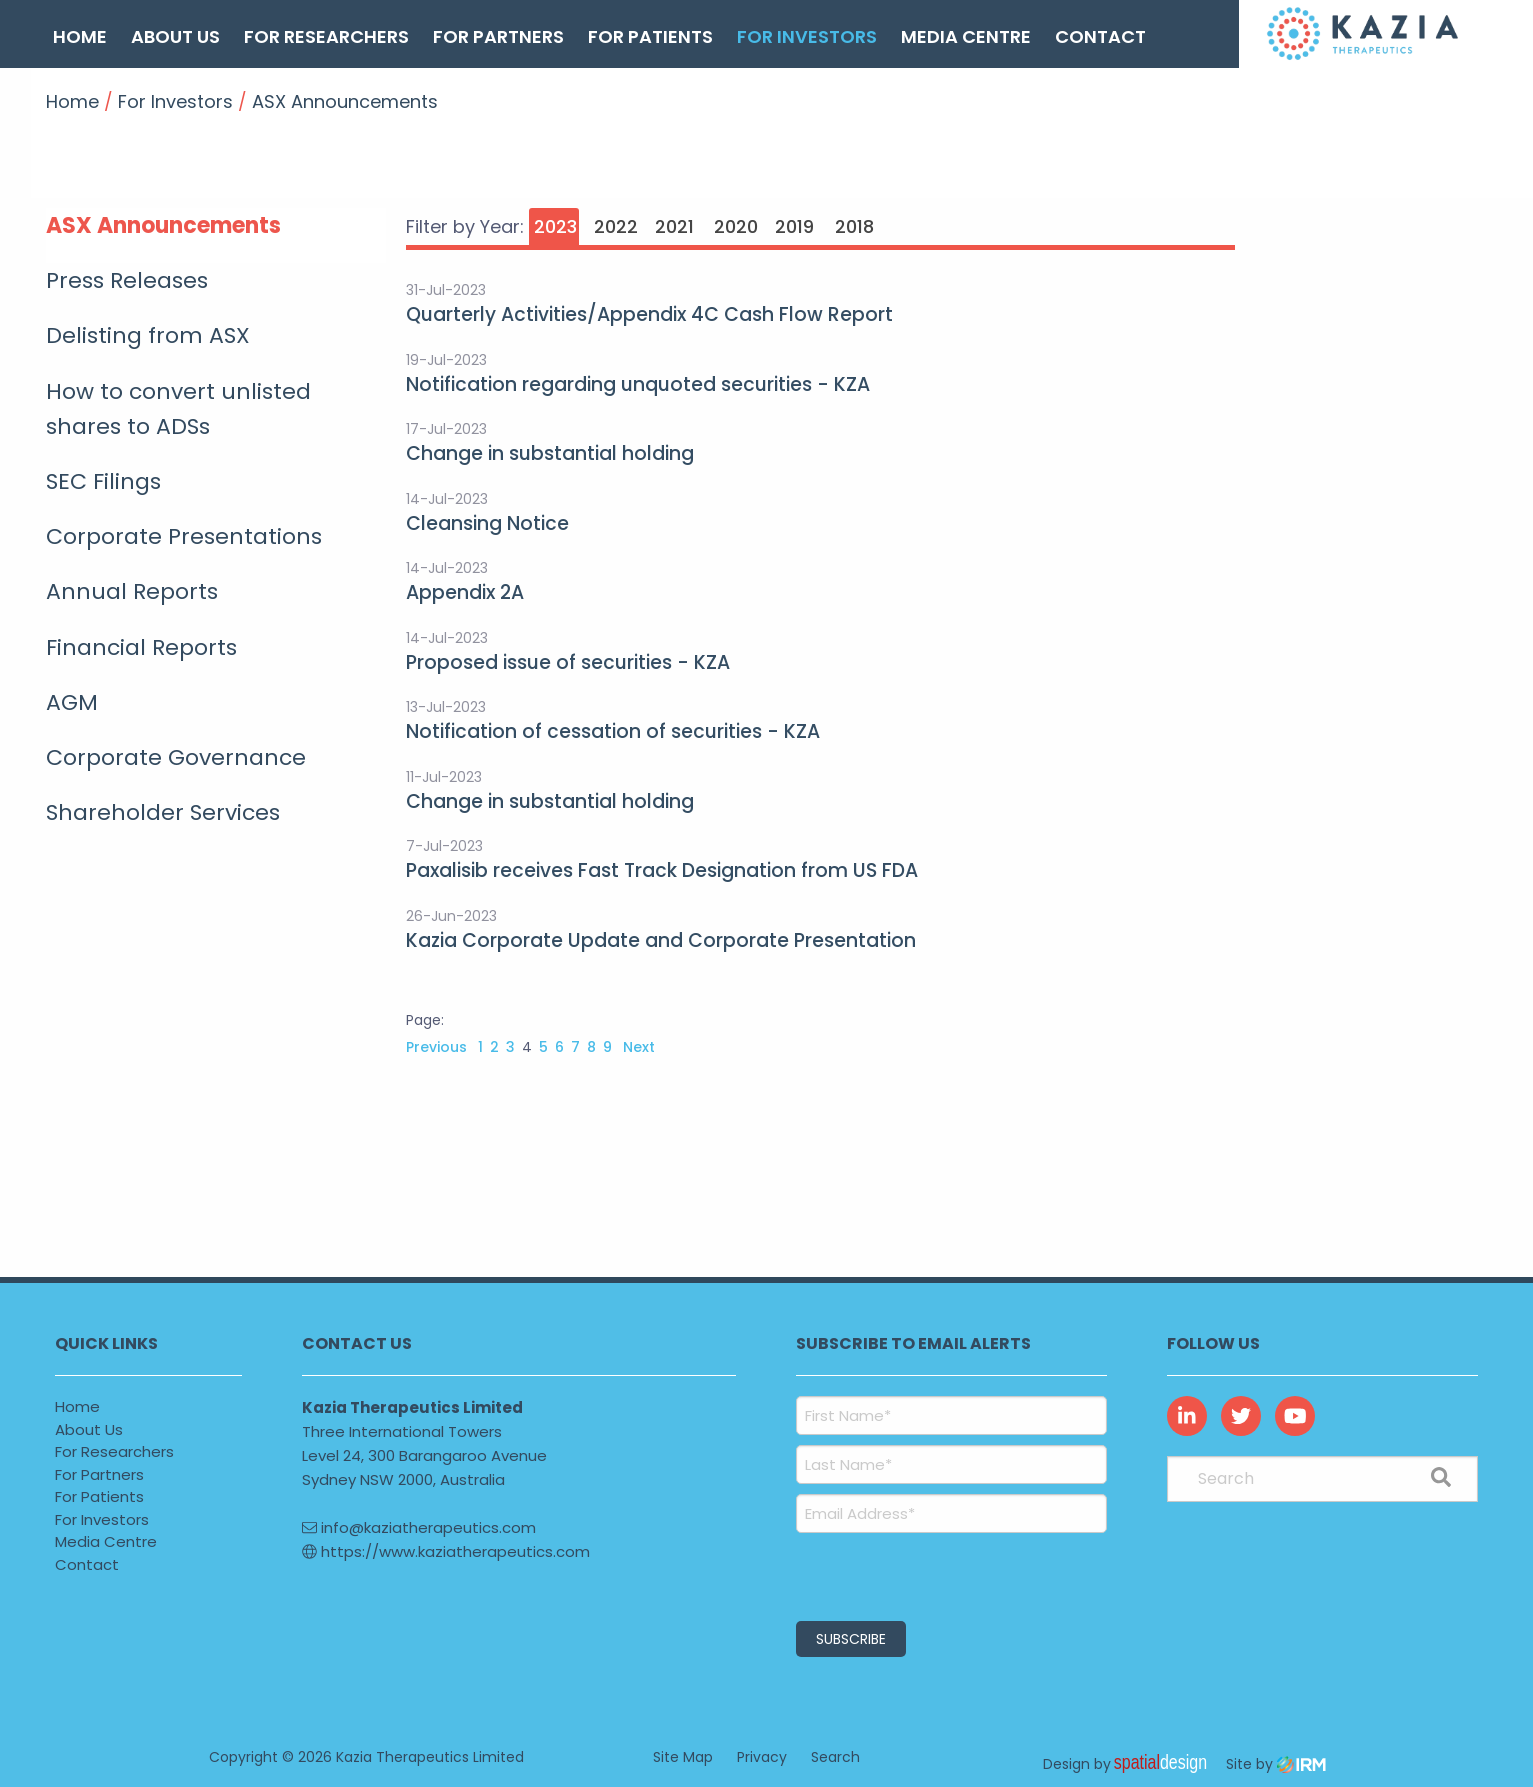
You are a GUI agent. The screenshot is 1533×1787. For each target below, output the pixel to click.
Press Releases (127, 280)
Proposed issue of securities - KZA (568, 662)
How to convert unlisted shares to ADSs (178, 409)
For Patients (650, 36)
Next (637, 1047)
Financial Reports (141, 647)
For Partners (498, 36)
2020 (736, 226)
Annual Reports (132, 591)
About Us (175, 36)
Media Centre (966, 36)
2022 (616, 226)
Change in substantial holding (550, 453)
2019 (794, 226)
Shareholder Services (163, 812)
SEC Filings (103, 481)
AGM (72, 702)
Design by (1130, 1764)
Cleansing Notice (487, 523)
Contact (1100, 36)
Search (835, 1757)
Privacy (762, 1757)
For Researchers (326, 36)
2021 (674, 226)
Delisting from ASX (148, 335)
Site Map (683, 1757)
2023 (555, 226)
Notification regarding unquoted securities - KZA (638, 384)
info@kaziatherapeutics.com (419, 1527)
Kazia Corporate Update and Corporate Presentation (661, 940)
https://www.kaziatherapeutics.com (446, 1551)
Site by (1276, 1764)
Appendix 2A (465, 592)
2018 (854, 226)
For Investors (807, 36)
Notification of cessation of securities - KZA (613, 731)
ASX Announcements (163, 225)
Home (80, 36)
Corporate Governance (176, 757)
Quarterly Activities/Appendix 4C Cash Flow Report (649, 314)
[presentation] (917, 1574)
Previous (438, 1047)
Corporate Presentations (184, 536)
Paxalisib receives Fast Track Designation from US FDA (662, 870)
